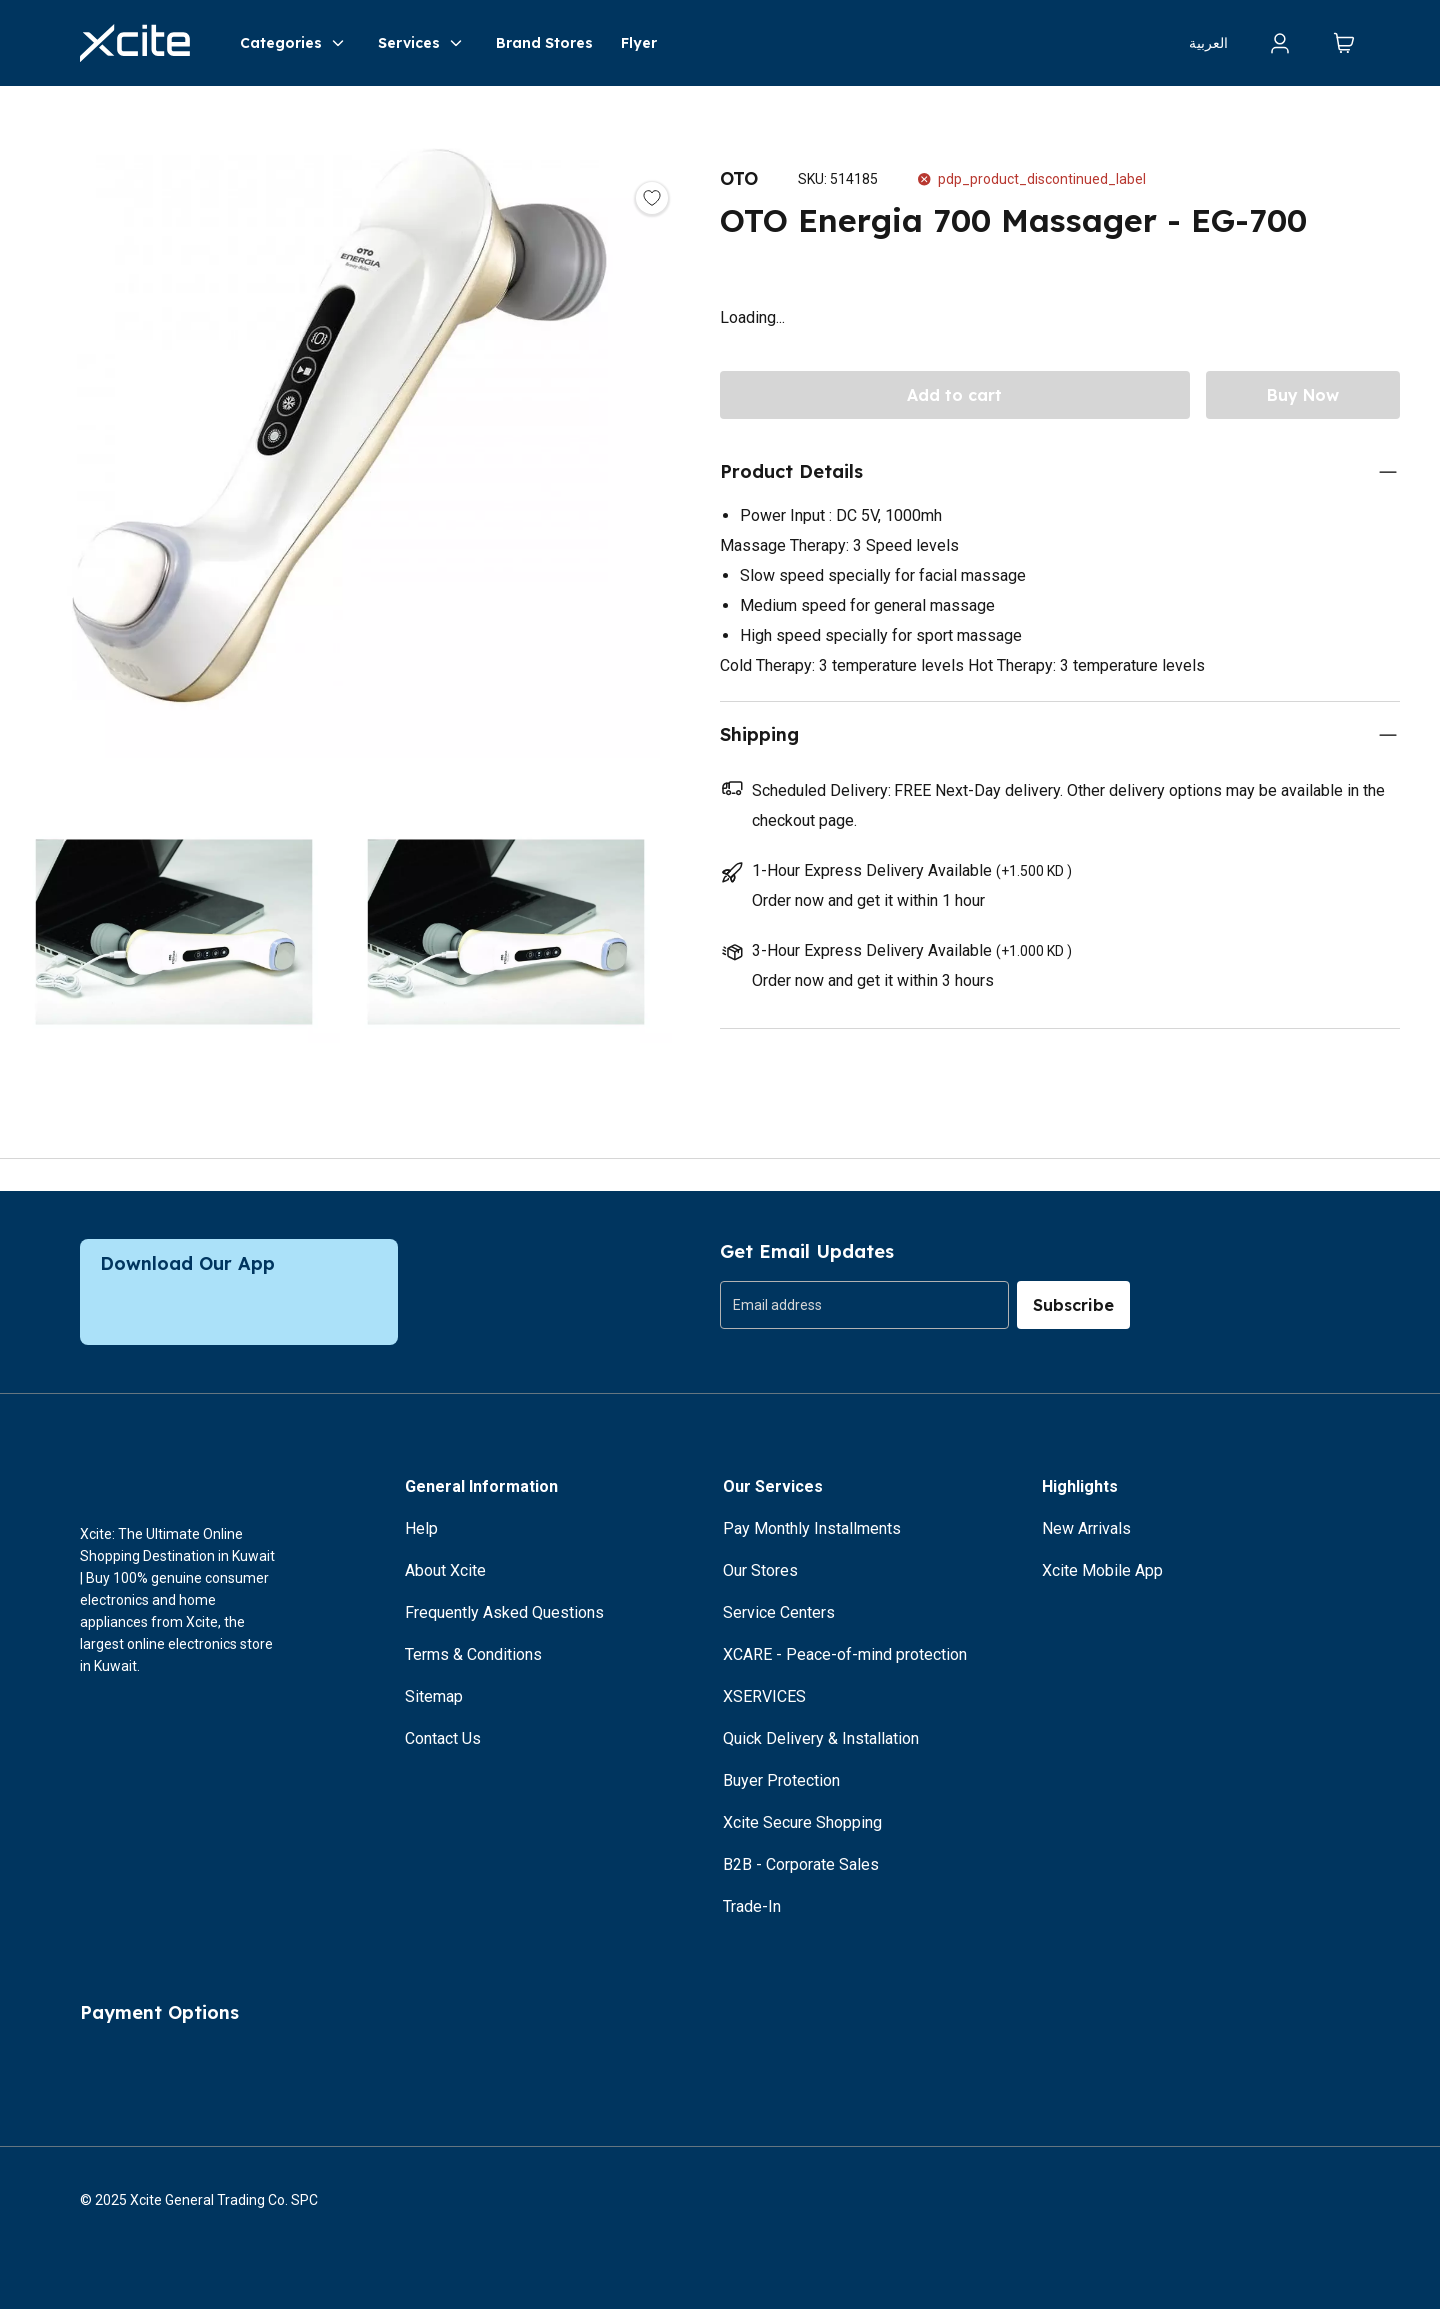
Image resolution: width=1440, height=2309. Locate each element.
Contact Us (443, 1738)
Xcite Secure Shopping (802, 1822)
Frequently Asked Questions (504, 1612)
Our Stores (760, 1570)
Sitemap (434, 1696)
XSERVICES (764, 1696)
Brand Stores (544, 43)
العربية (1208, 43)
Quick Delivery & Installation (821, 1738)
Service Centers (779, 1612)
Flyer (639, 43)
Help (421, 1528)
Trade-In (752, 1906)
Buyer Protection (781, 1780)
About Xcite (445, 1570)
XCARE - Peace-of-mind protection (845, 1654)
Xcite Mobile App (1102, 1570)
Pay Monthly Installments (812, 1528)
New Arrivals (1086, 1528)
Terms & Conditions (473, 1654)
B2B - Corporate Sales (801, 1864)
